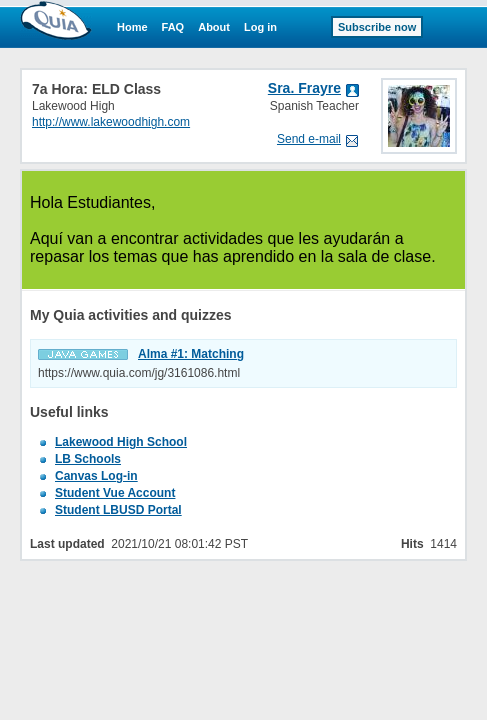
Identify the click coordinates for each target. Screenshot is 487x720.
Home (132, 27)
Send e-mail (309, 139)
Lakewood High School (121, 442)
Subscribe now (377, 27)
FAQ (173, 27)
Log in (260, 27)
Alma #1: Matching (191, 354)
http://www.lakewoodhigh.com (111, 122)
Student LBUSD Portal (118, 510)
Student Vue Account (115, 493)
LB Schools (88, 459)
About (214, 27)
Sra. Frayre (304, 88)
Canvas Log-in (96, 476)
